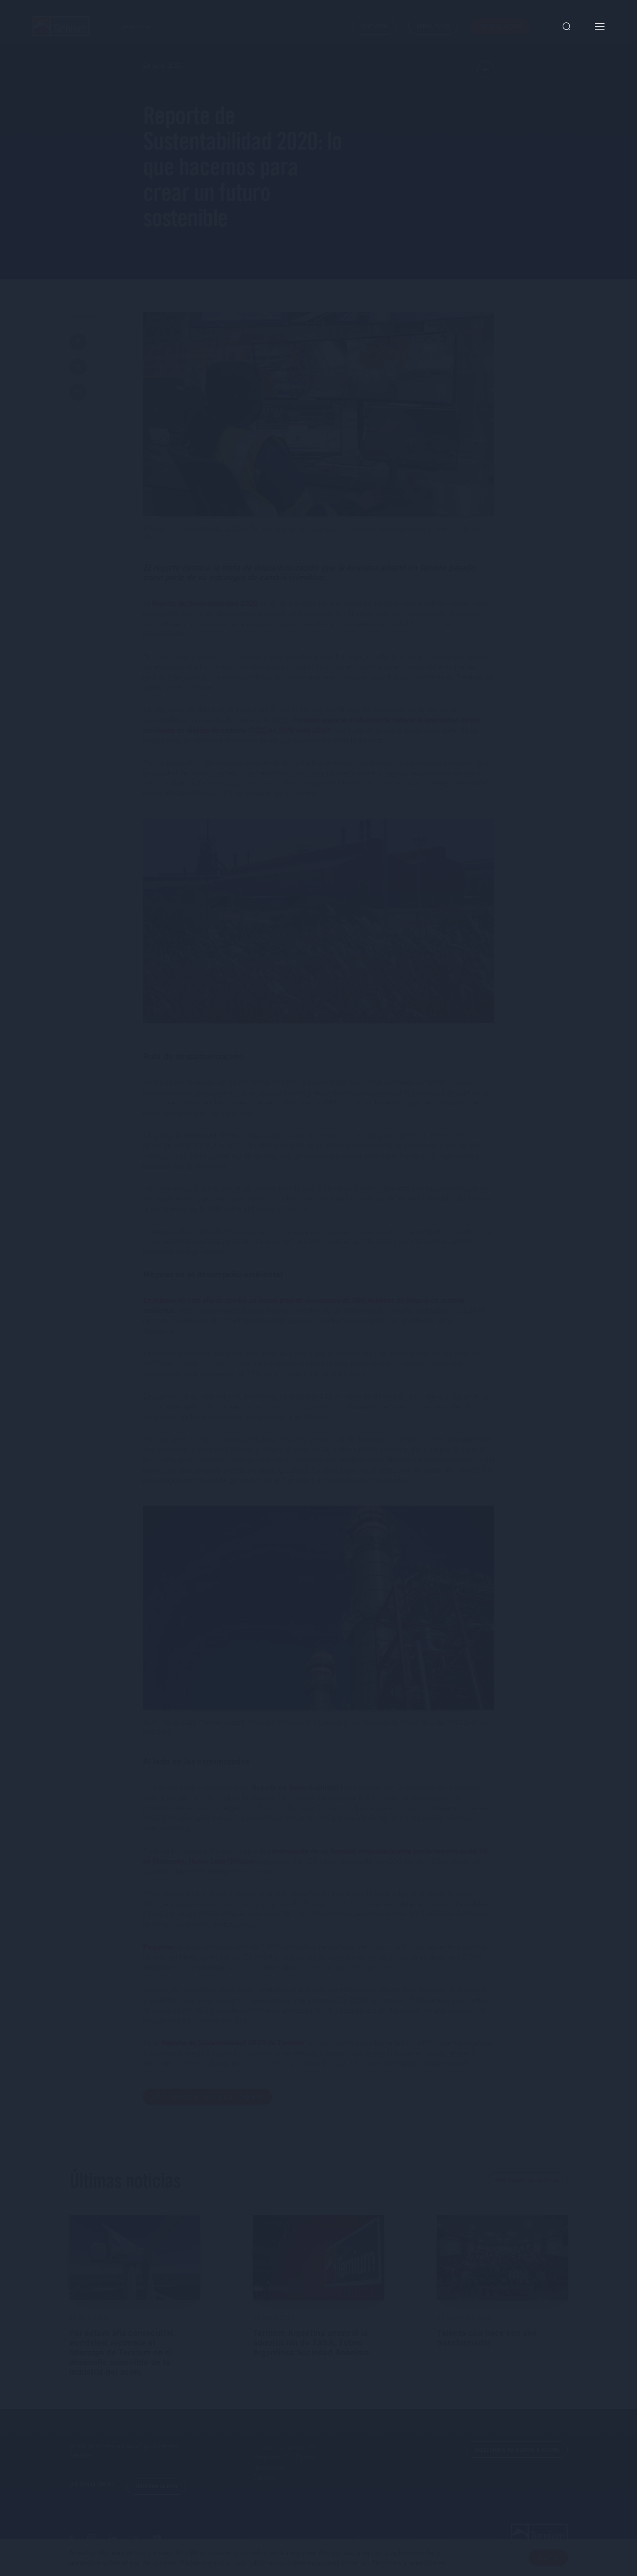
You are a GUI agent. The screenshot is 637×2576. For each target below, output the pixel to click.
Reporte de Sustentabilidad (295, 1787)
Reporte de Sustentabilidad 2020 (205, 603)
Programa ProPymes (284, 2456)
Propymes (158, 1946)
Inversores (269, 2466)
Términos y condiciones (285, 2538)
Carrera (264, 2476)
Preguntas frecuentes (383, 2538)
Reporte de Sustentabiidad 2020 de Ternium (232, 2042)
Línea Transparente (283, 2446)
